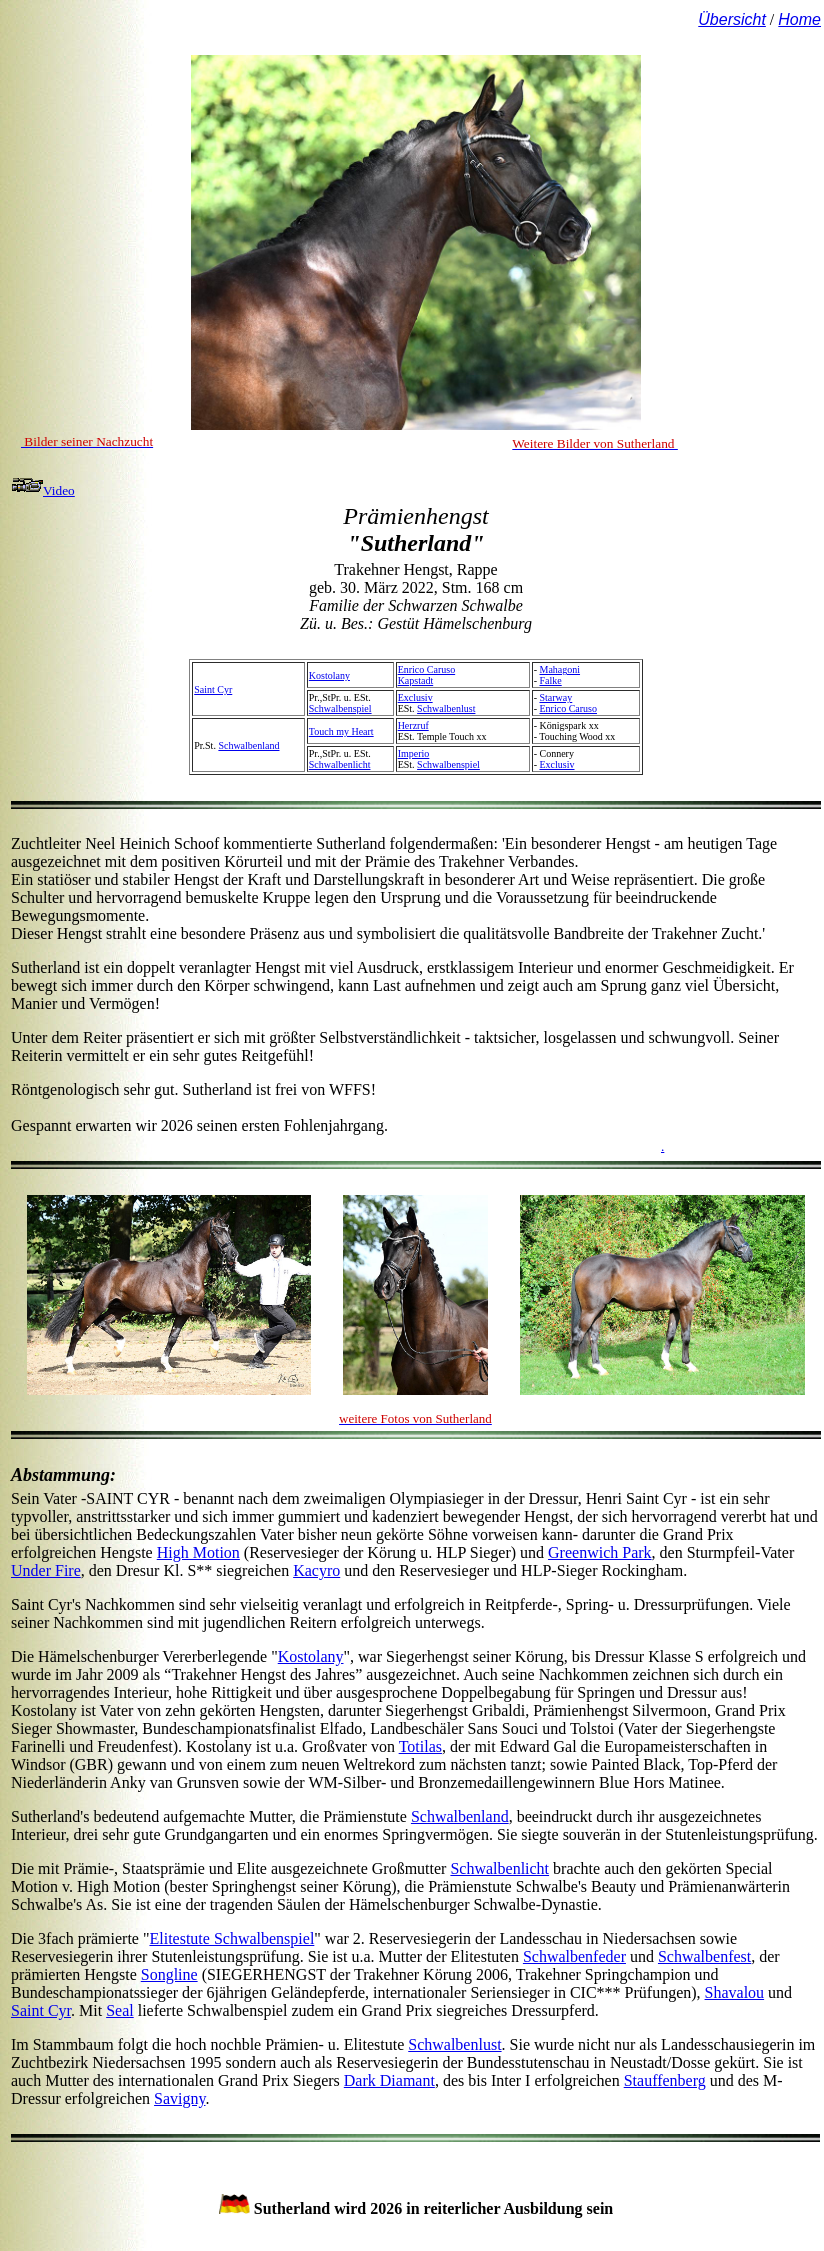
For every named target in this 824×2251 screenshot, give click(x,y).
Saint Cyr (213, 689)
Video (43, 490)
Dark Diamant (389, 2080)
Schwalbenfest (704, 1956)
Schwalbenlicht (340, 764)
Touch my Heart (341, 731)
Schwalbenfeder (574, 1956)
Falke (550, 680)
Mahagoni (559, 669)
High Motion (198, 1552)
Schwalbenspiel (340, 708)
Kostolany (329, 675)
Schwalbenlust (446, 708)
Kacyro (316, 1570)
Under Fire (46, 1570)
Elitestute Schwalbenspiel (231, 1938)
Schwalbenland (248, 745)
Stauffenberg (665, 2080)
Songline (169, 1974)
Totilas (420, 1746)
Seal (120, 2010)
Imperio (414, 753)
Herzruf (413, 725)
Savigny (179, 2098)
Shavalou (735, 1992)
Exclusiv (415, 697)
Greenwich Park (600, 1552)
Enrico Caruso (427, 669)
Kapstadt (416, 680)
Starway (555, 697)
